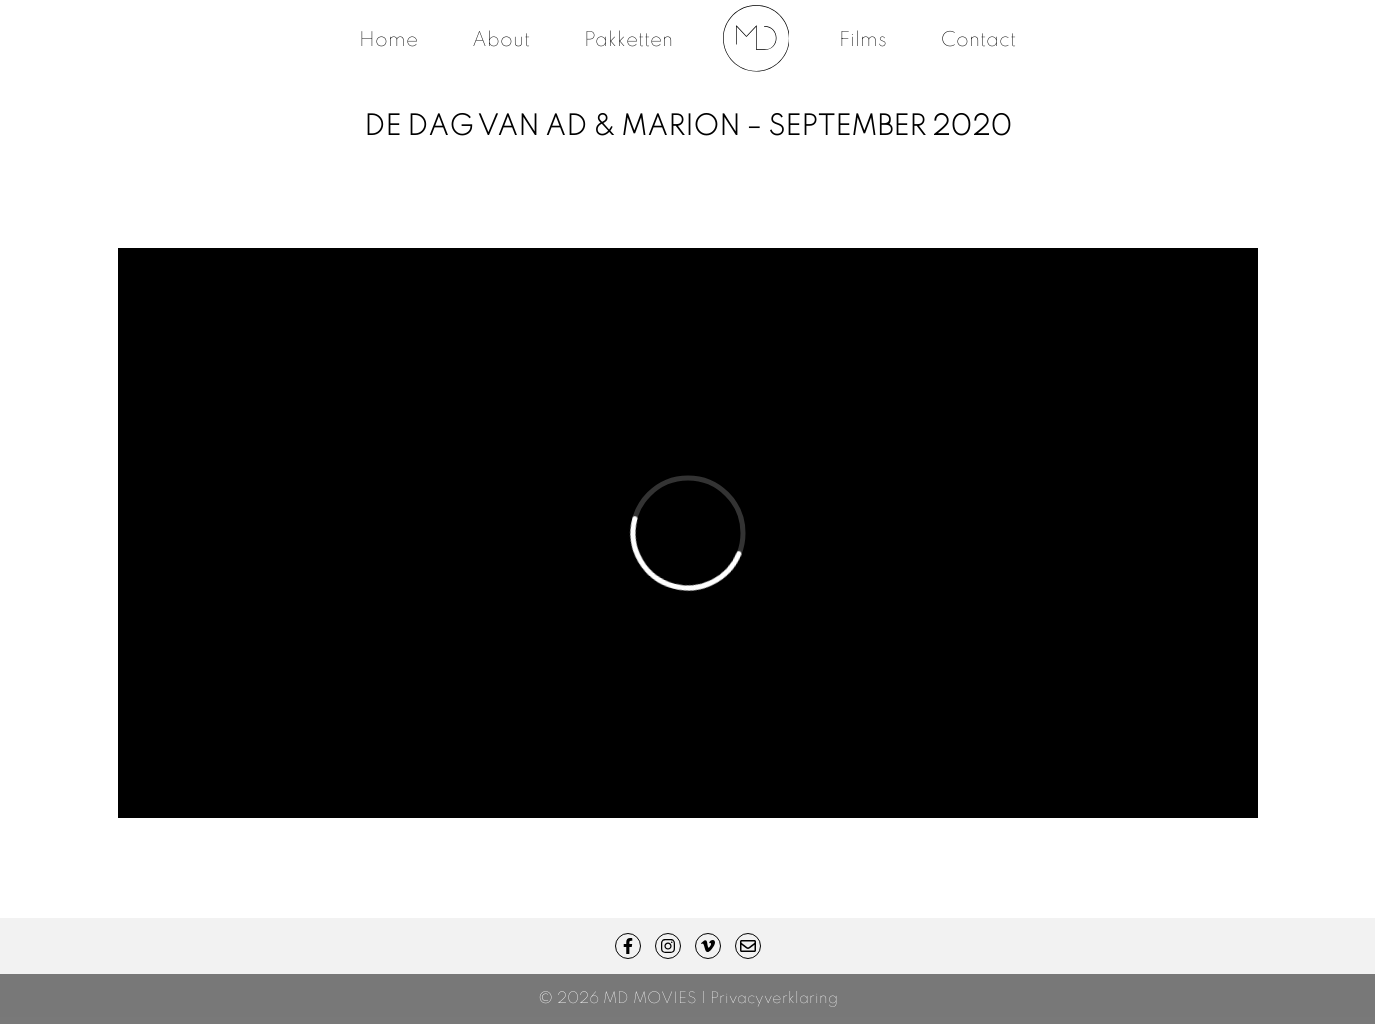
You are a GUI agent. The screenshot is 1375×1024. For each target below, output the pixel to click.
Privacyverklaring (774, 999)
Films (863, 41)
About (501, 41)
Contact (978, 41)
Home (388, 41)
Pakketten (628, 41)
